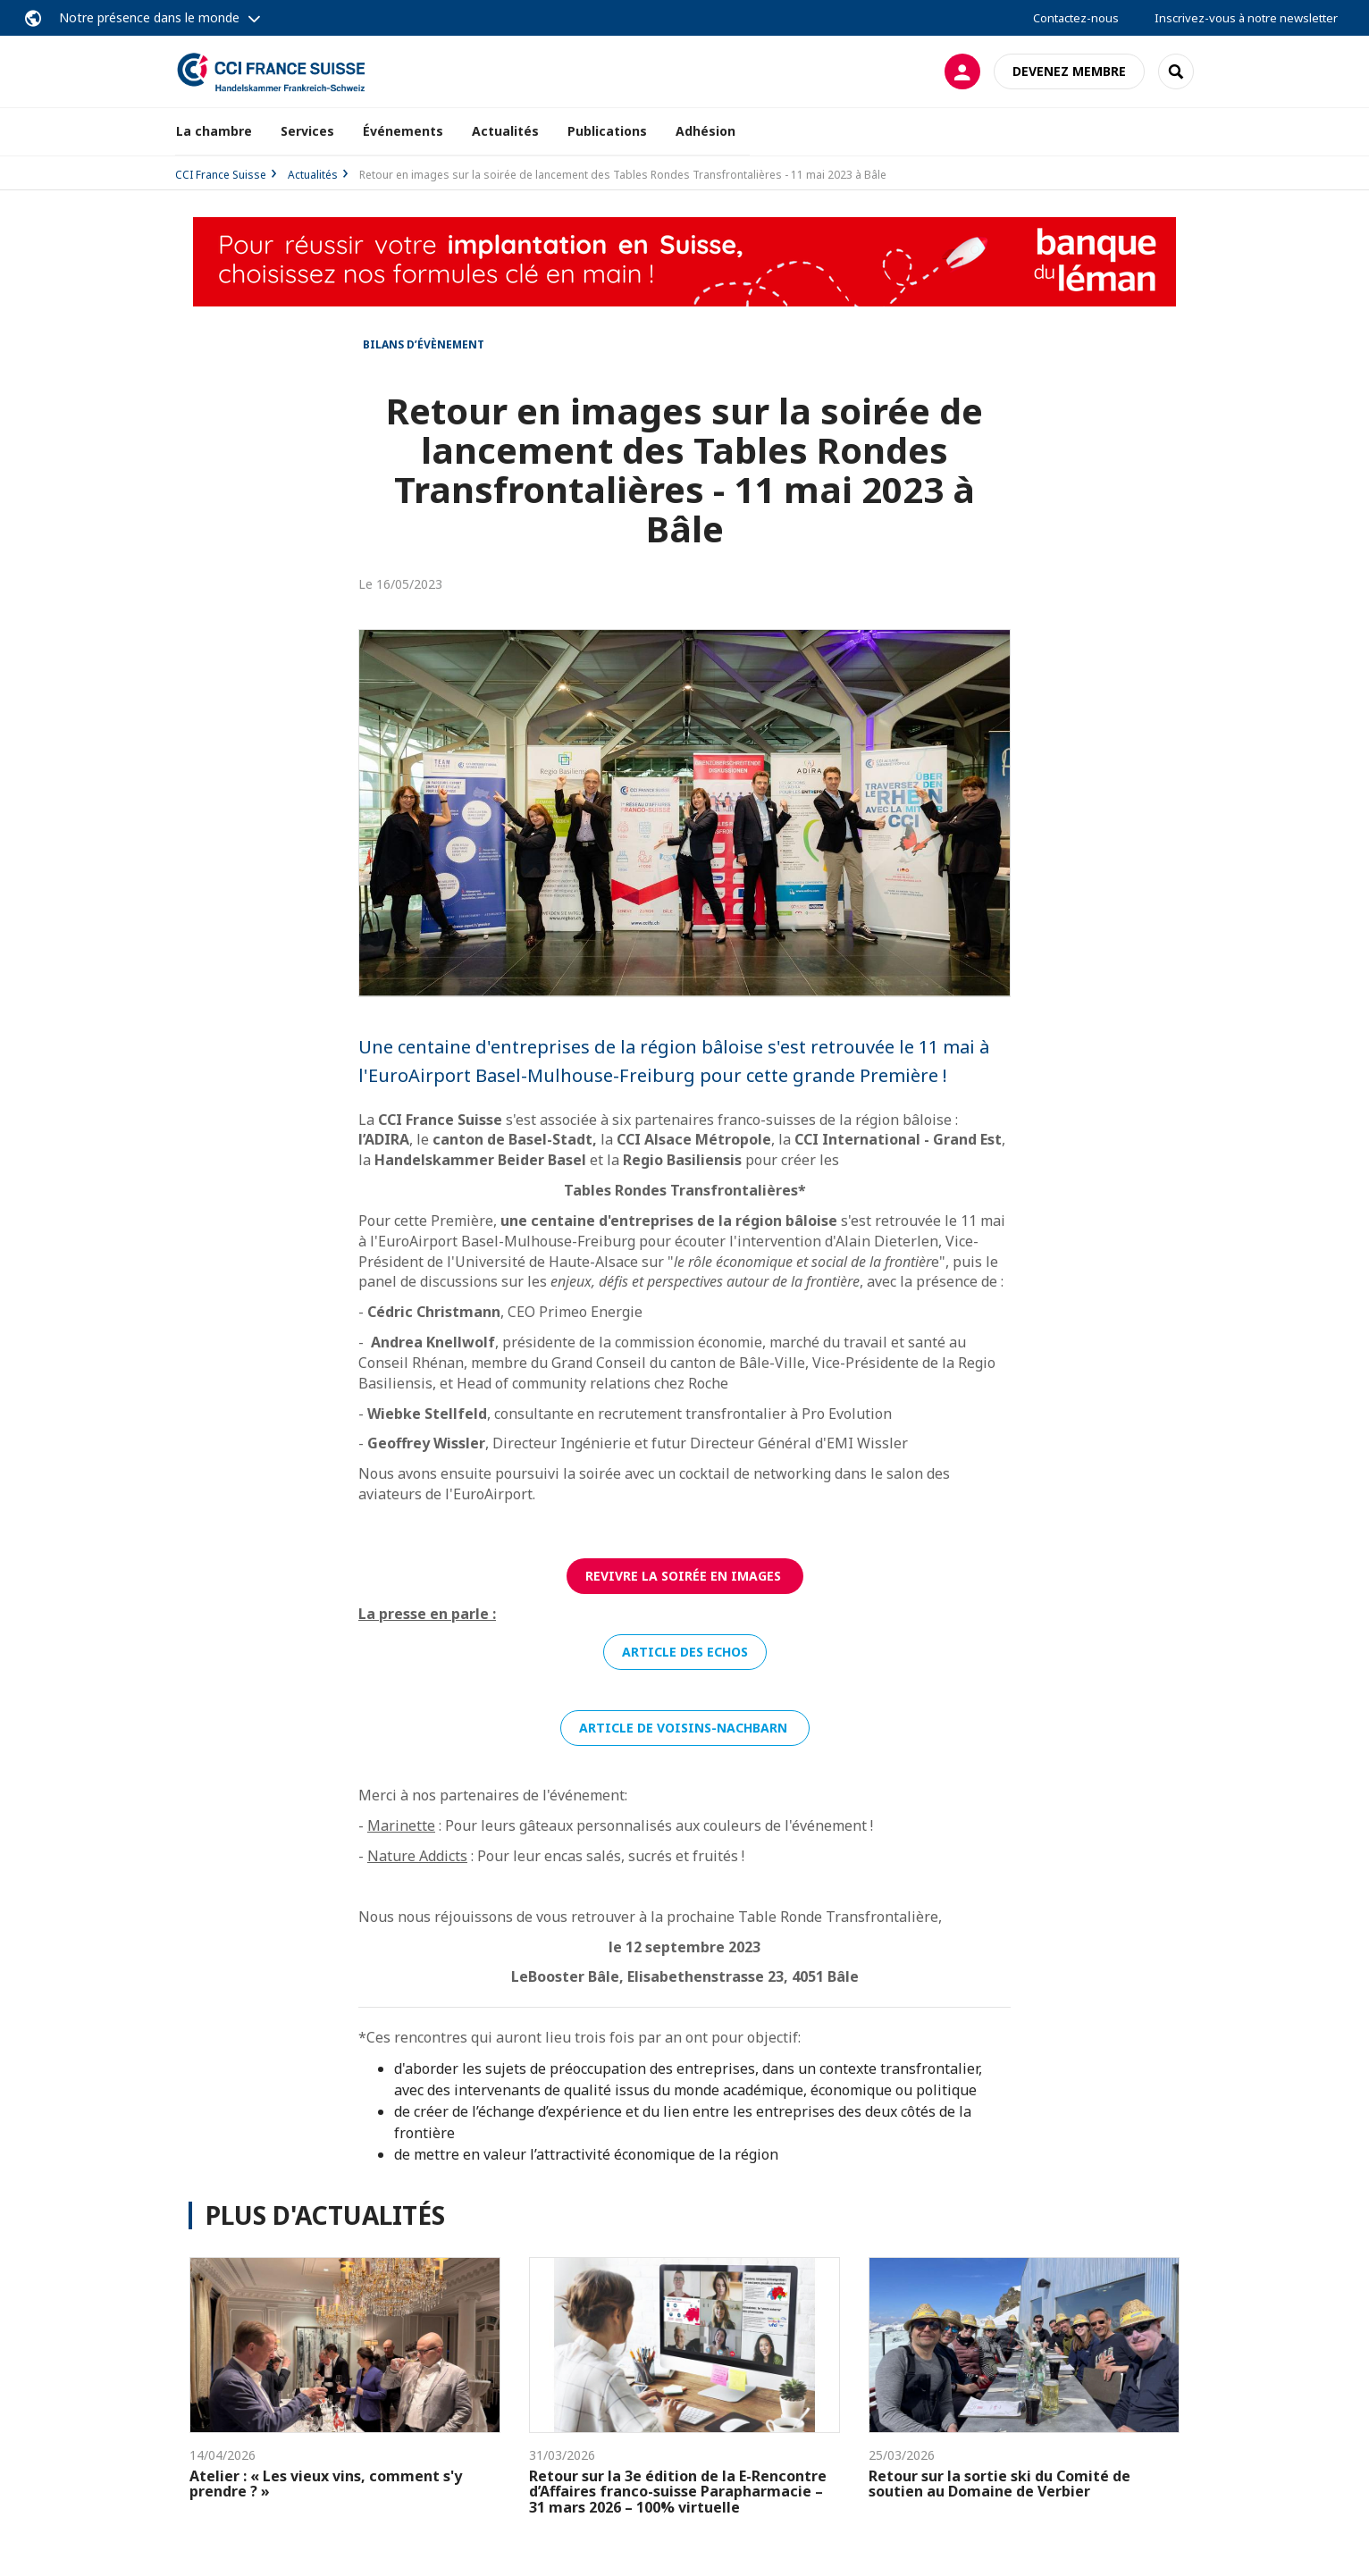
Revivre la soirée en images (685, 1575)
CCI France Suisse (220, 174)
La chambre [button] (214, 130)
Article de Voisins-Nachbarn (685, 1727)
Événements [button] (403, 130)
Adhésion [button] (705, 130)
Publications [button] (607, 130)
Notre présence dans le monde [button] (149, 17)
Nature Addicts (417, 1856)
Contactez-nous (1076, 18)
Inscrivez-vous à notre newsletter (1246, 18)
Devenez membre (1069, 71)
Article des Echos (685, 1651)
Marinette (401, 1825)
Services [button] (307, 130)
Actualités (505, 130)
